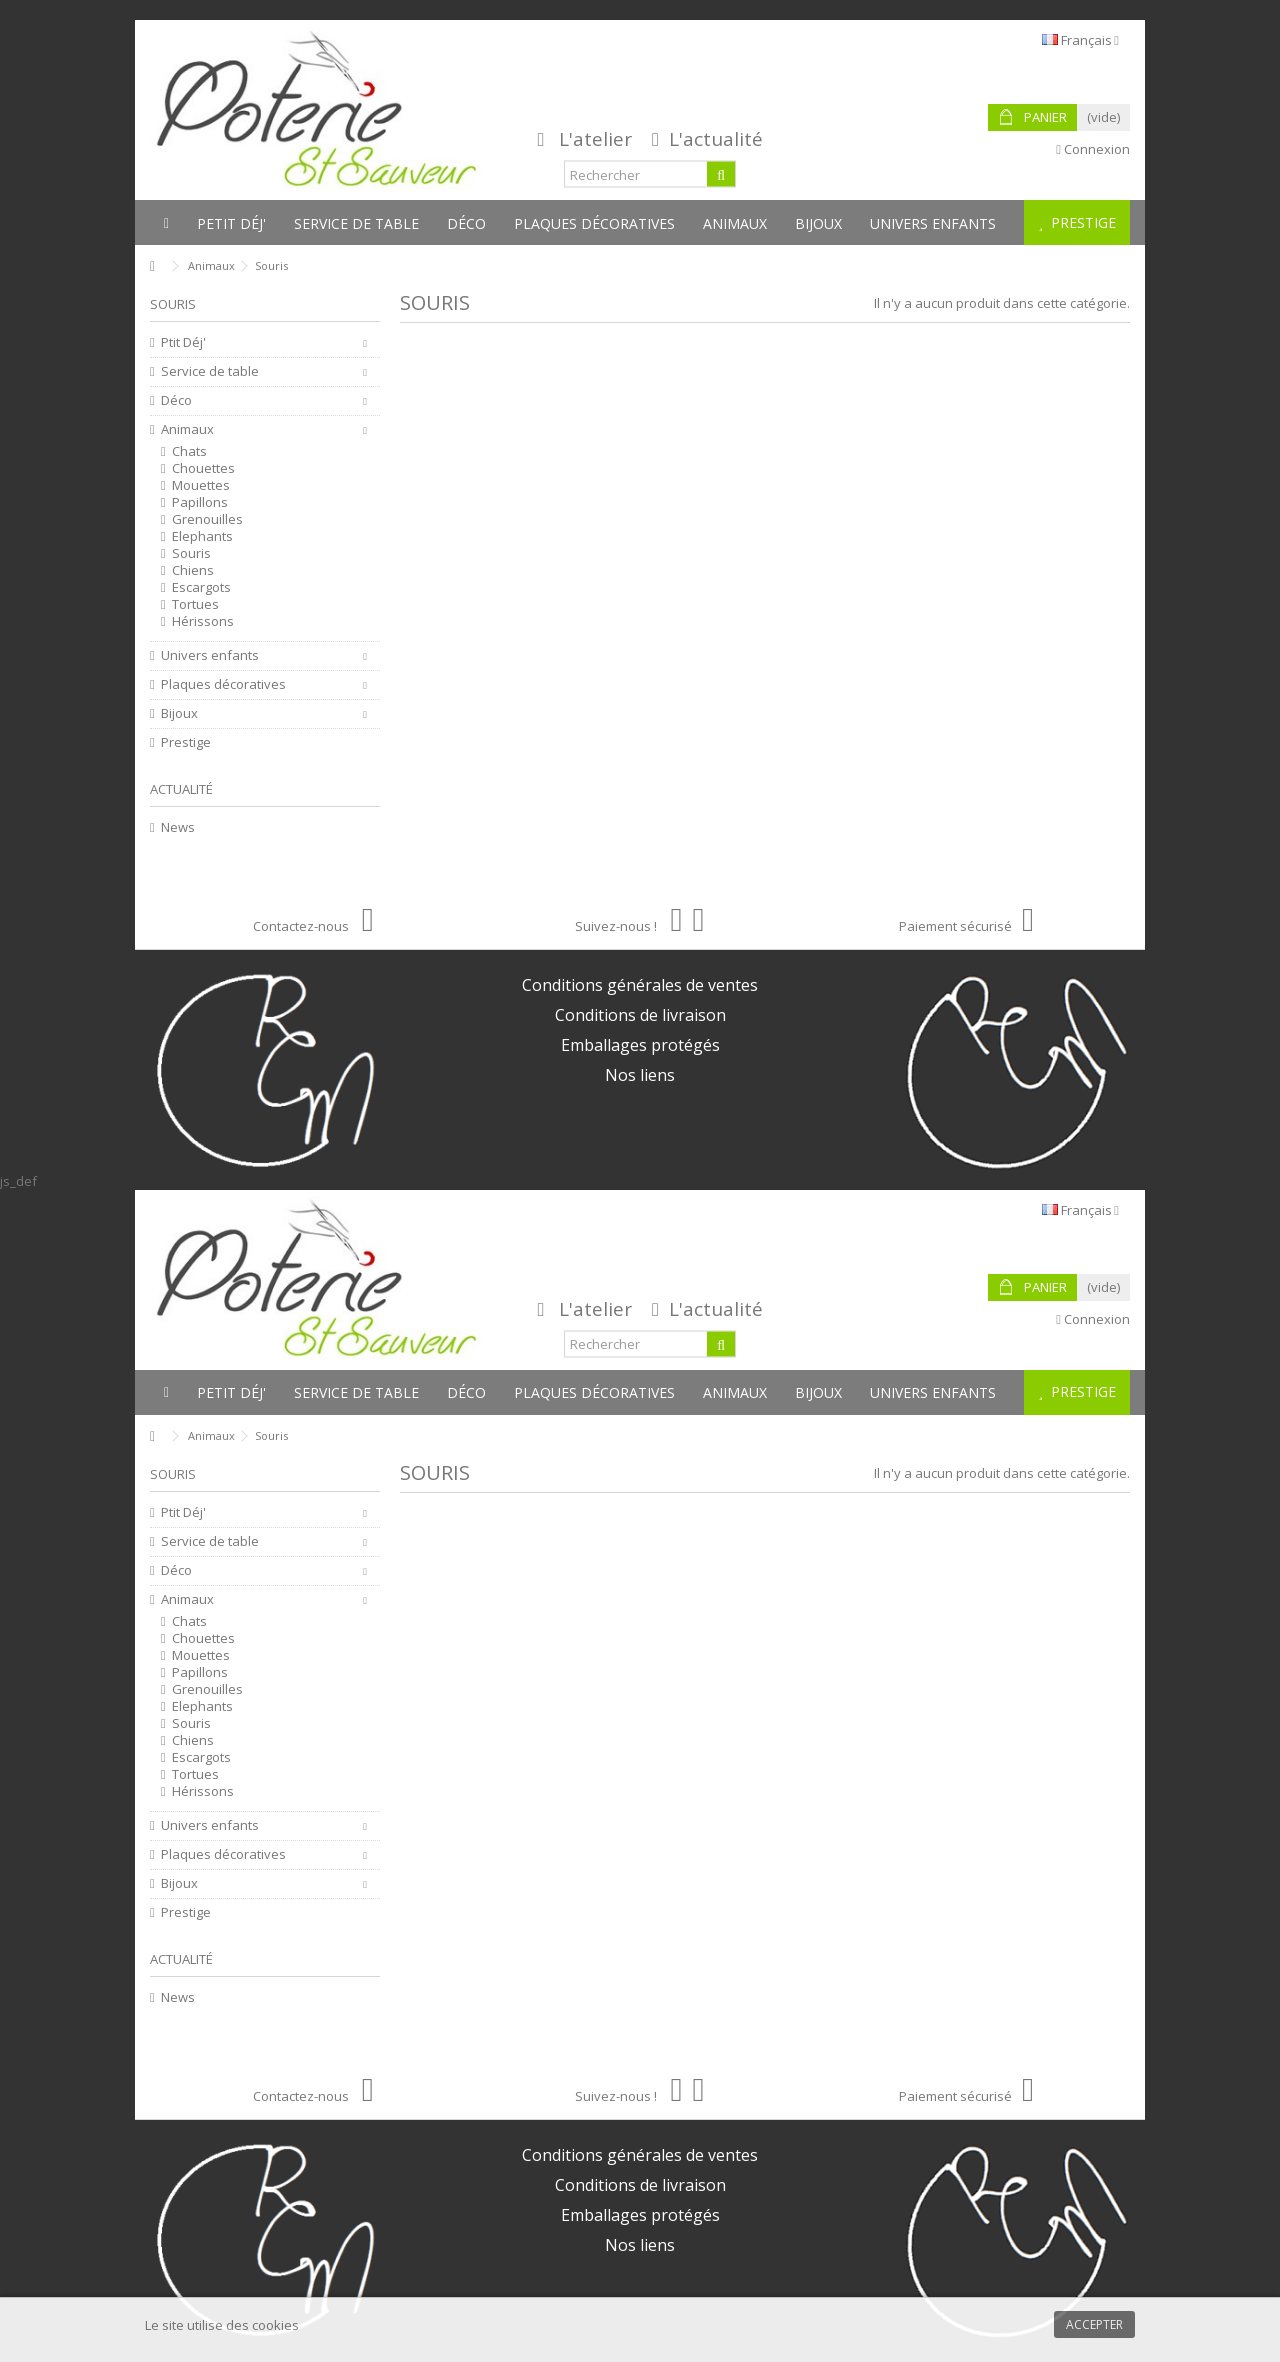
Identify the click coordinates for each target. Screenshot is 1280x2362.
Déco (176, 400)
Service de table (210, 371)
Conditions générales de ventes (640, 985)
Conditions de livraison (640, 1015)
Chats (189, 451)
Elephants (202, 536)
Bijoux (179, 713)
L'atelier (595, 139)
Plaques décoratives (223, 684)
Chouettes (203, 468)
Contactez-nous (313, 926)
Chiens (193, 570)
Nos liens (640, 1075)
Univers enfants (210, 655)
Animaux (187, 429)
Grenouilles (207, 519)
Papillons (200, 502)
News (178, 827)
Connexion (1093, 149)
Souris (191, 553)
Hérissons (203, 621)
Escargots (201, 587)
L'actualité (716, 139)
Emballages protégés (640, 1045)
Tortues (195, 604)
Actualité (181, 789)
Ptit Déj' (183, 342)
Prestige (186, 742)
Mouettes (201, 485)
